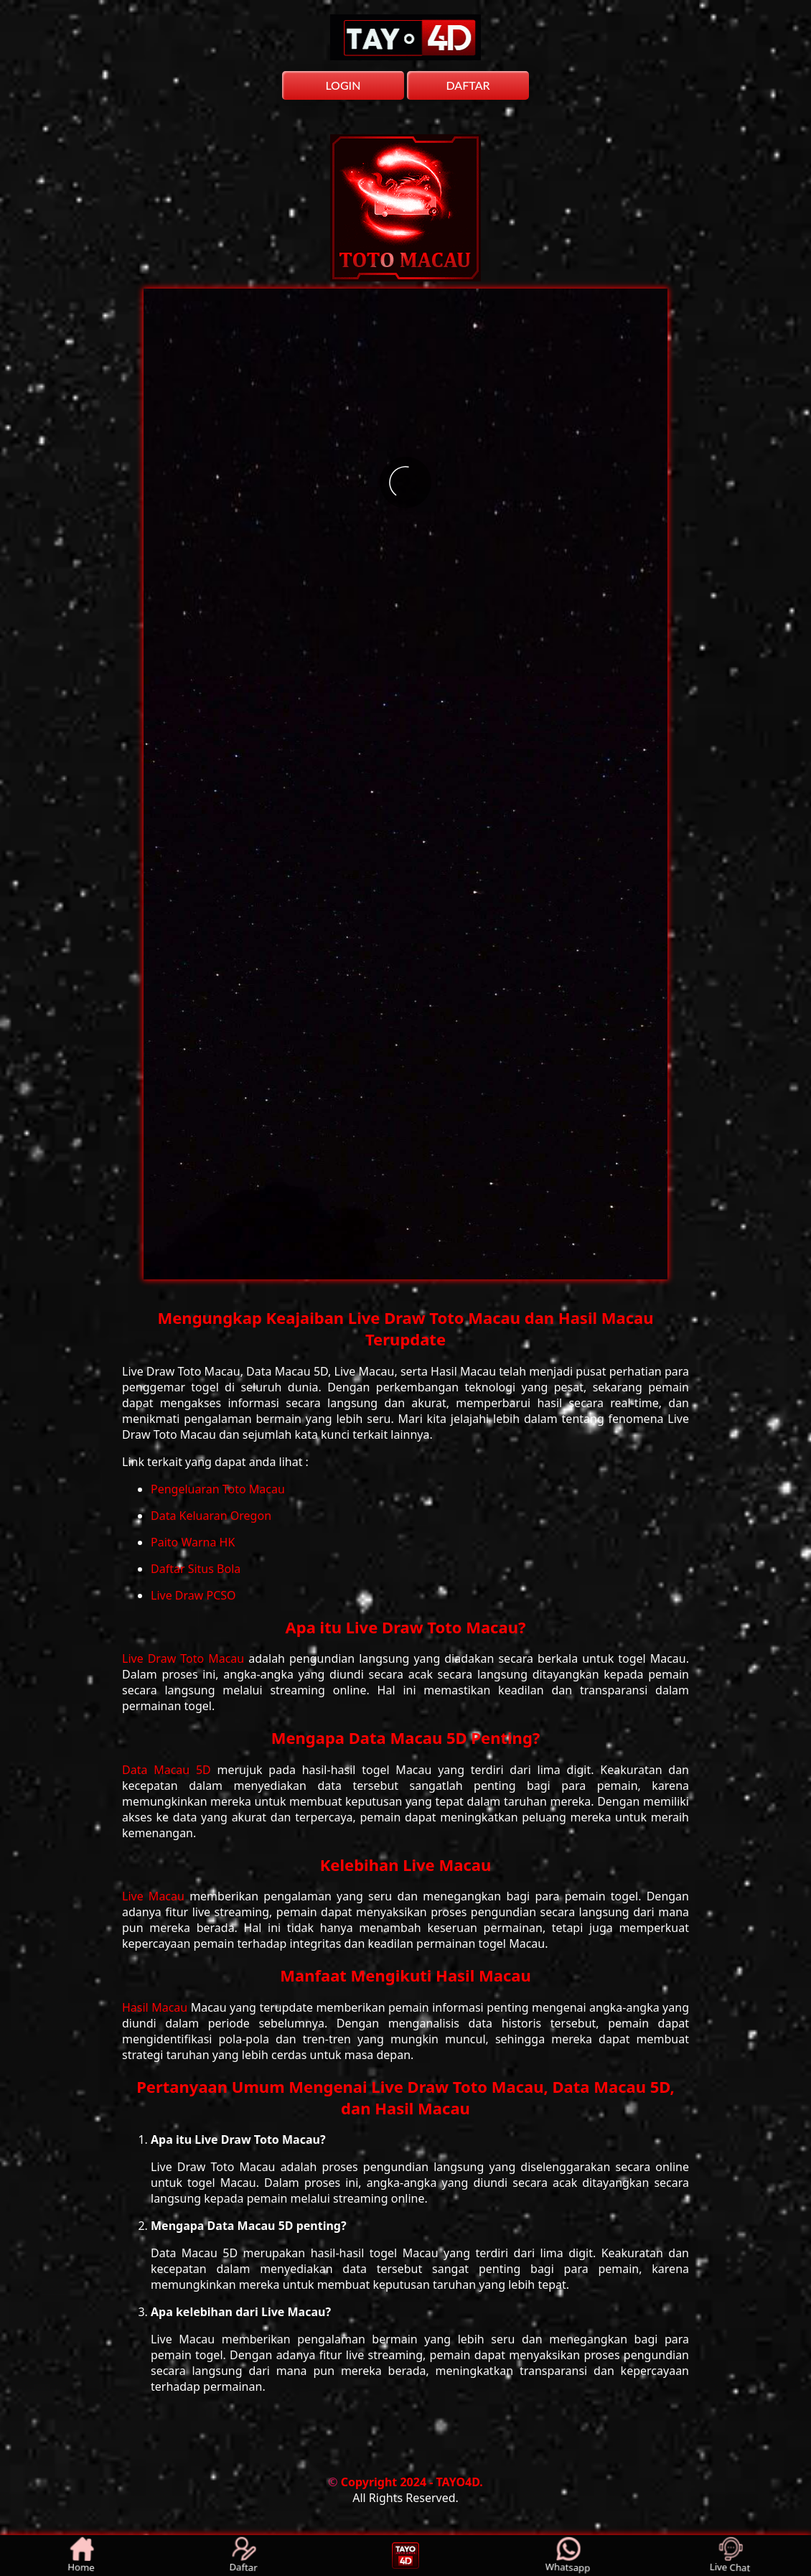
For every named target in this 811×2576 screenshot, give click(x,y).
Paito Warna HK (193, 1542)
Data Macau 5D (169, 1770)
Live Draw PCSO (193, 1595)
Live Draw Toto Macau (185, 1658)
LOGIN (342, 85)
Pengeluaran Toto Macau (218, 1489)
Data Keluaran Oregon (211, 1515)
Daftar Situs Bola (195, 1569)
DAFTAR (467, 85)
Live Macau (155, 1896)
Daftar (244, 2556)
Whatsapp (568, 2556)
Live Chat (730, 2556)
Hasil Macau (156, 2007)
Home (81, 2556)
